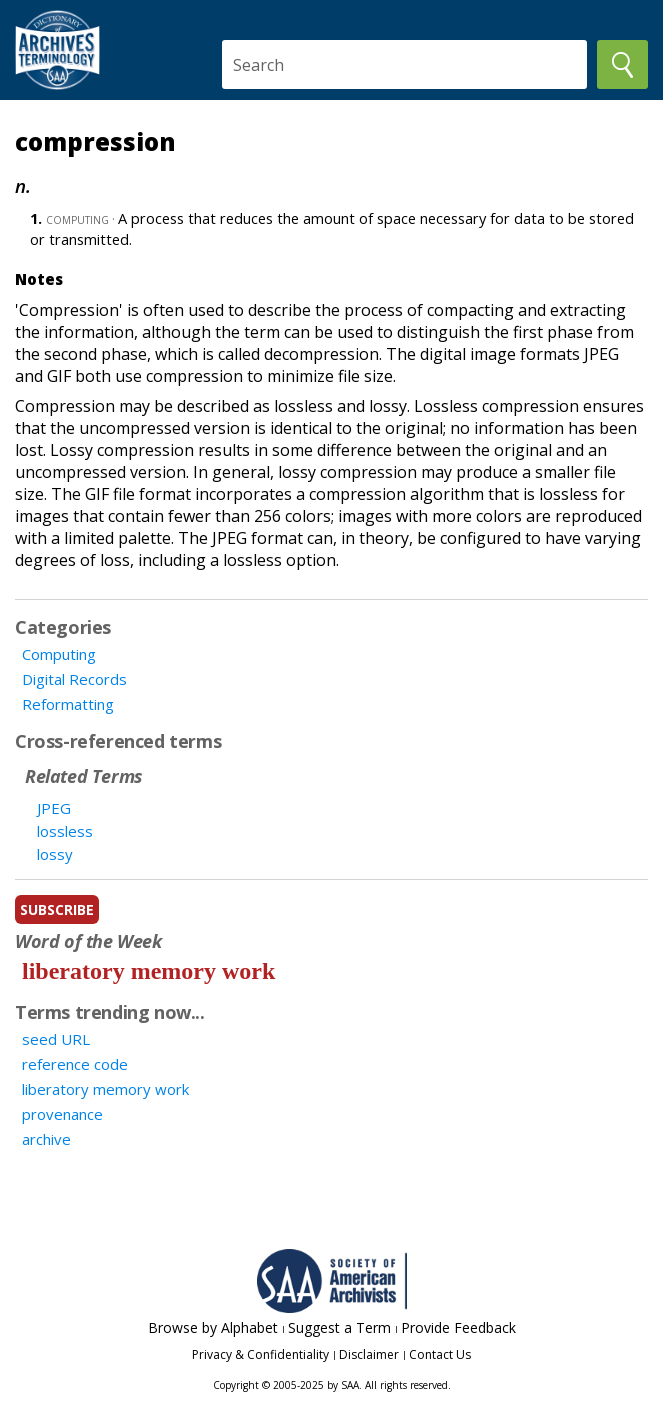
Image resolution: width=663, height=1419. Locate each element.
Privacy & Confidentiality (260, 1354)
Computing (59, 654)
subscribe (57, 909)
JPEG (54, 808)
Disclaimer (369, 1354)
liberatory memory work (148, 971)
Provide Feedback (458, 1327)
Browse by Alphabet (213, 1327)
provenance (62, 1114)
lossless (65, 831)
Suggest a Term (339, 1327)
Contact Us (440, 1354)
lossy (55, 854)
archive (46, 1139)
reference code (75, 1064)
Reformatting (68, 704)
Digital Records (74, 679)
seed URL (56, 1039)
